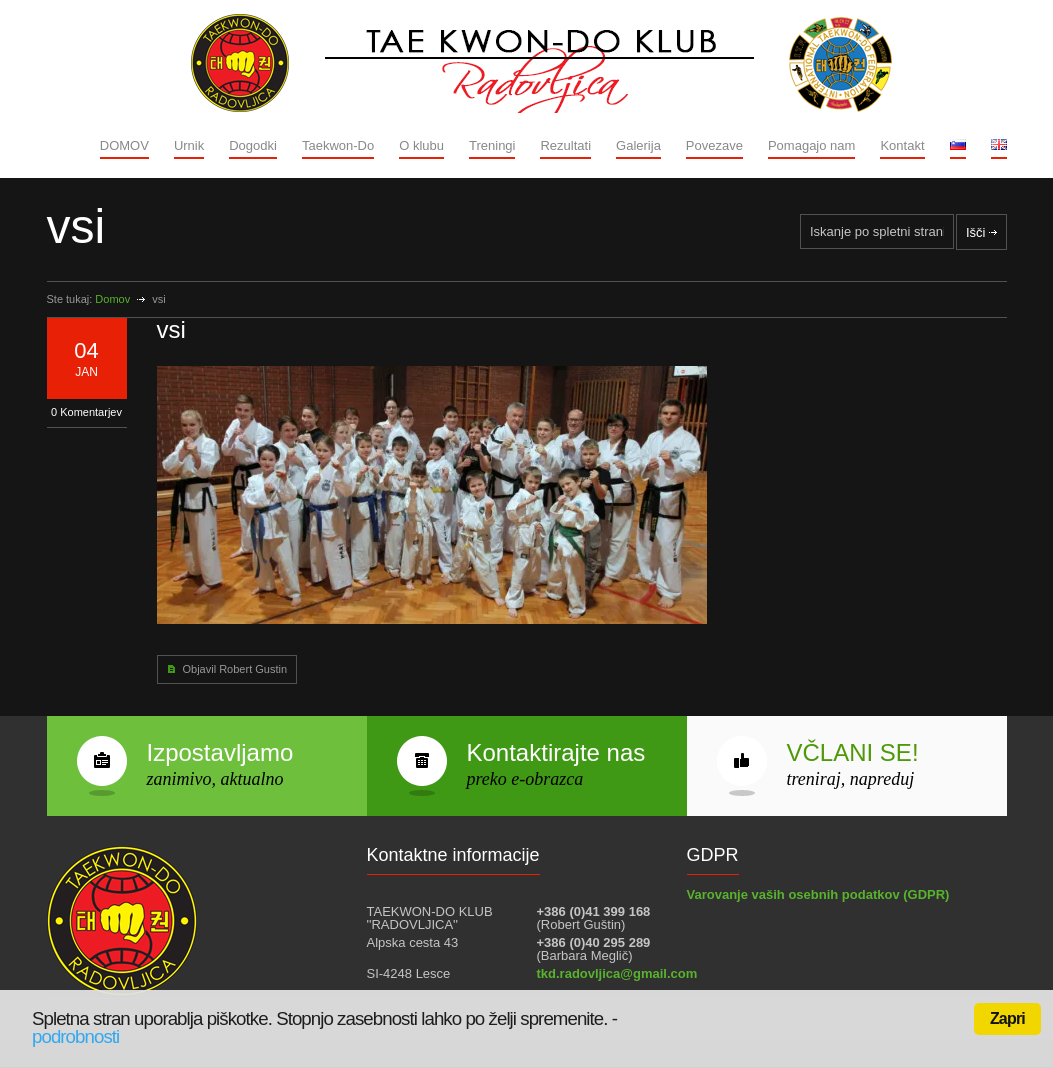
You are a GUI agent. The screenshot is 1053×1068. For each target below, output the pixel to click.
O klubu (421, 145)
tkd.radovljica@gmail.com (617, 973)
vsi (171, 329)
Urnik (189, 145)
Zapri (1007, 1018)
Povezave (714, 145)
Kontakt (902, 145)
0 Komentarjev (86, 412)
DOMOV (124, 145)
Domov (112, 299)
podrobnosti (75, 1036)
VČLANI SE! (853, 752)
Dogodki (253, 145)
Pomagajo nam (811, 145)
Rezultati (565, 145)
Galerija (638, 145)
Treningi (492, 145)
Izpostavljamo (220, 752)
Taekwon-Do (338, 145)
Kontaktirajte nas (556, 752)
